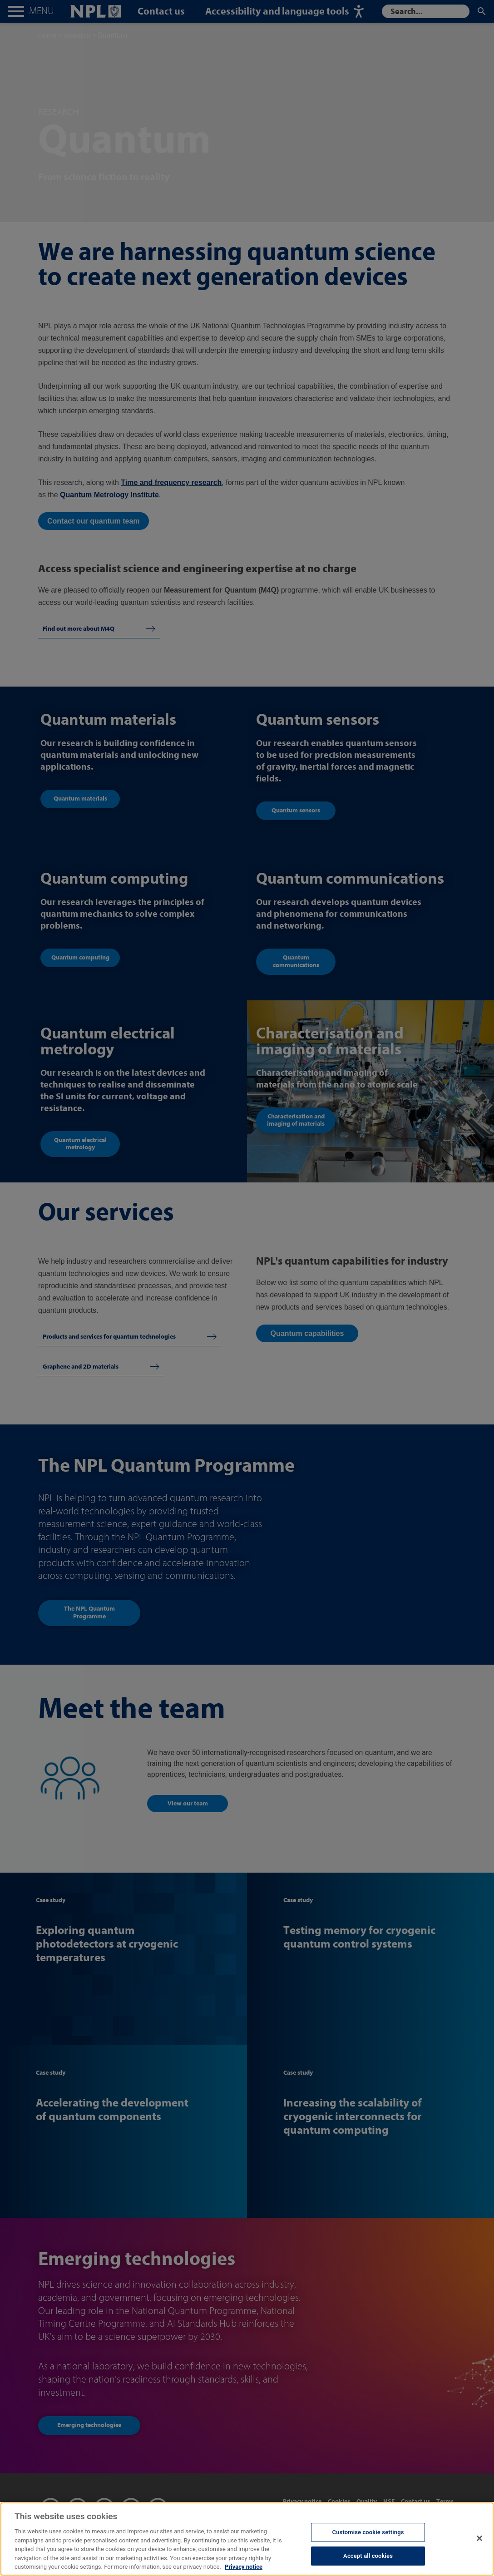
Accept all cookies (368, 2564)
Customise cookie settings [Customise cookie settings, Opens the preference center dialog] (368, 2541)
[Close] (479, 2547)
